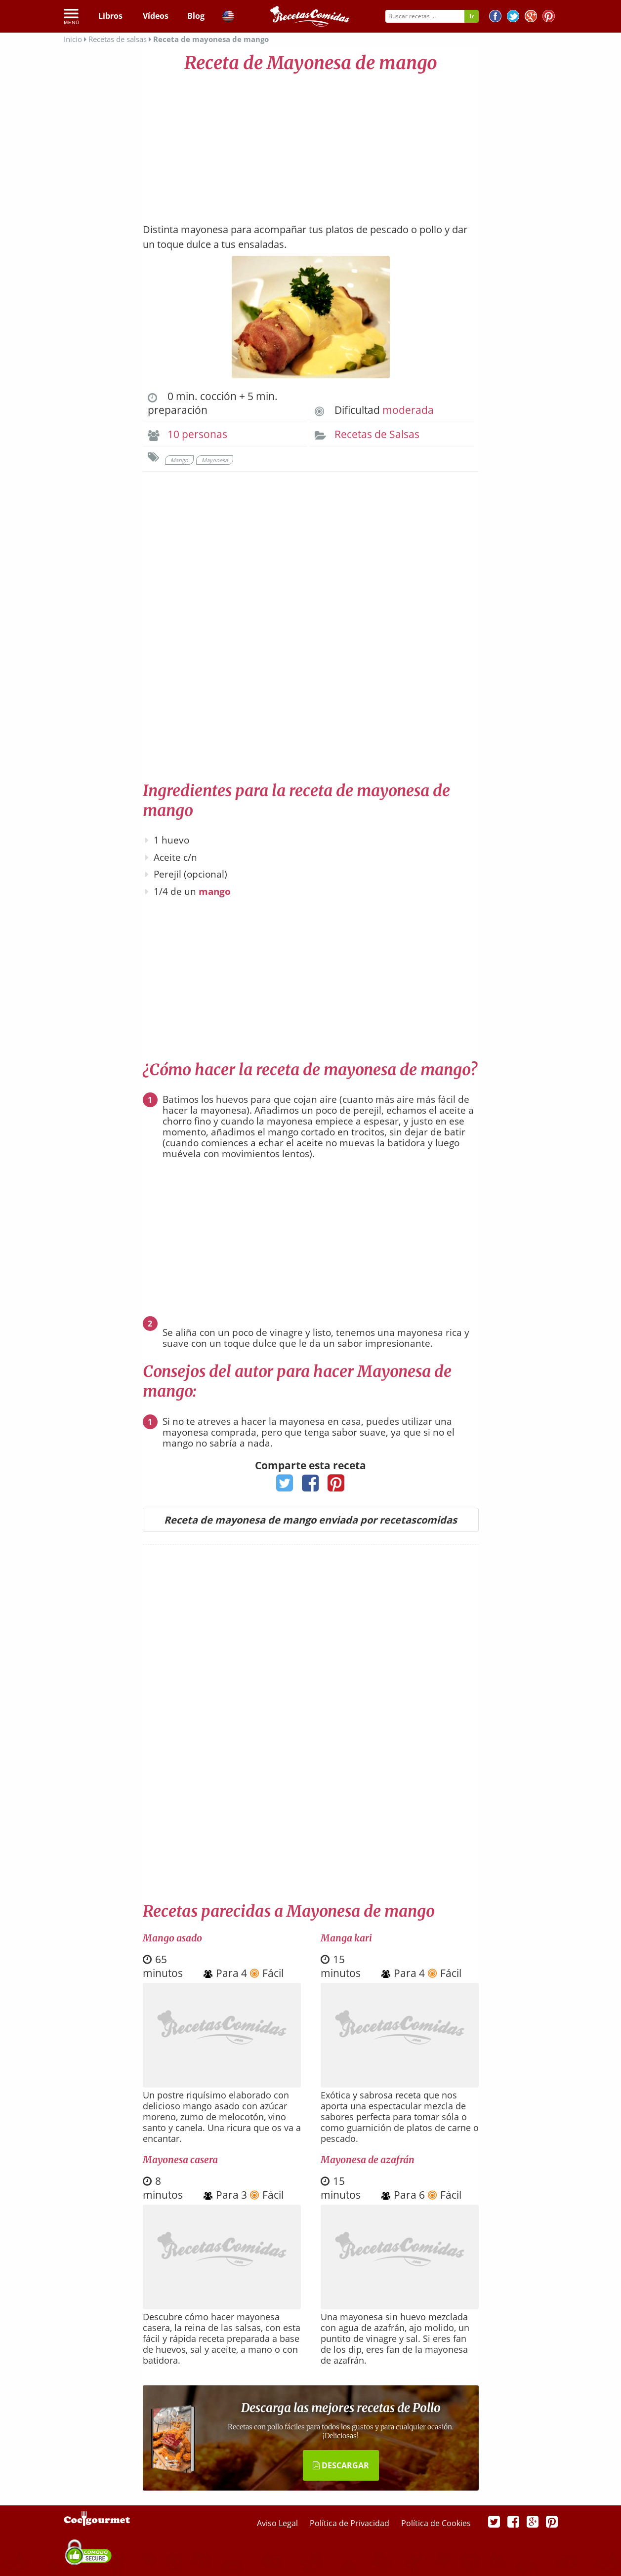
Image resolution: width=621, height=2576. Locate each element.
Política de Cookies (436, 2523)
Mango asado (172, 1938)
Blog (196, 15)
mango (215, 891)
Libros (110, 15)
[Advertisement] (311, 143)
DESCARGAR (341, 2465)
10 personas (197, 434)
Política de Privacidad (350, 2523)
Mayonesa (215, 460)
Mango (179, 460)
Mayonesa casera (180, 2160)
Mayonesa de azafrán (367, 2160)
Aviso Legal (278, 2523)
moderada (408, 410)
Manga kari (346, 1938)
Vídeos (155, 15)
